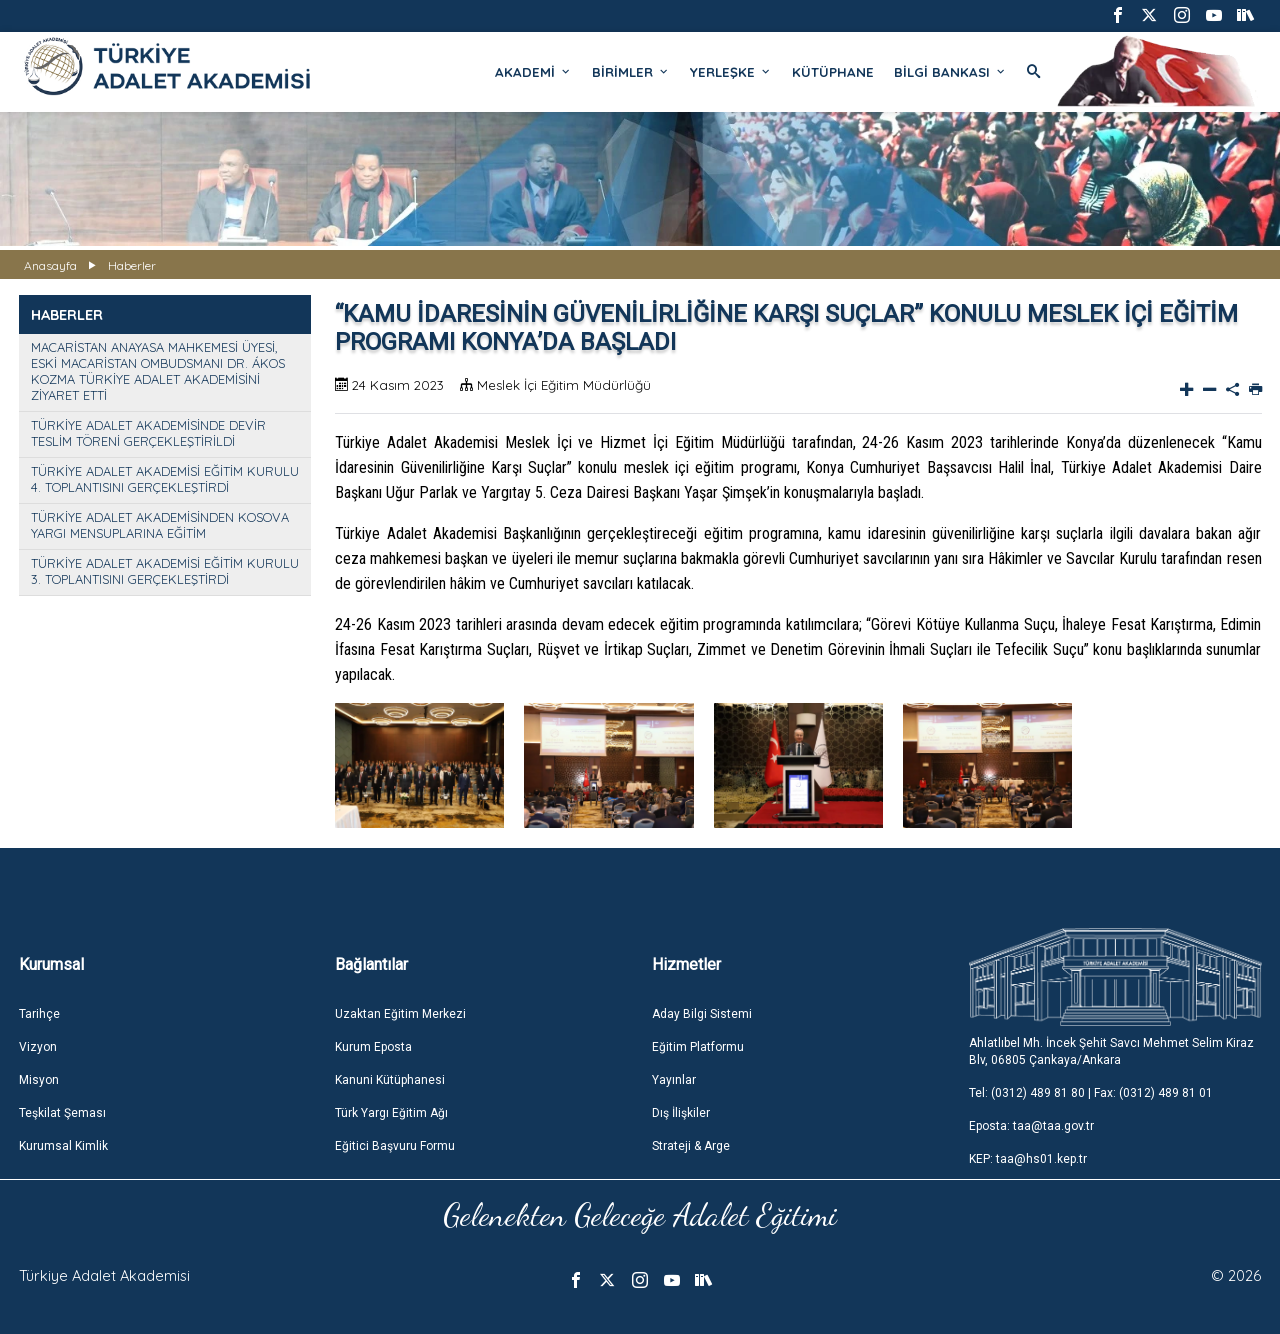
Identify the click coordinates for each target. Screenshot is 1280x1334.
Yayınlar (674, 1080)
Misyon (39, 1080)
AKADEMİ (533, 72)
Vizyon (38, 1047)
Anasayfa (50, 265)
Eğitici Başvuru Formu (395, 1146)
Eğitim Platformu (698, 1047)
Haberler (132, 265)
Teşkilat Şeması (62, 1113)
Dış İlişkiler (681, 1113)
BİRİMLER (631, 72)
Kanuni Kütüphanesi (390, 1080)
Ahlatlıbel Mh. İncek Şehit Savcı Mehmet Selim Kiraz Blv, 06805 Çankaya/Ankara (1111, 1051)
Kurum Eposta (373, 1047)
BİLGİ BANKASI (950, 72)
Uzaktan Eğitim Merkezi (400, 1014)
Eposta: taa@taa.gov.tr (1031, 1126)
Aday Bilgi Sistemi (702, 1014)
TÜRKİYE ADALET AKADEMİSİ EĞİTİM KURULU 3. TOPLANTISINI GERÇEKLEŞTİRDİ (165, 571)
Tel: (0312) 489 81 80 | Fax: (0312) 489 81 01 (1091, 1093)
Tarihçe (39, 1014)
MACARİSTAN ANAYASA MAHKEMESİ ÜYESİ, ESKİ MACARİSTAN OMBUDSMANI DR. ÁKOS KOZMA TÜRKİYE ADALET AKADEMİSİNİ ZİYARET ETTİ (158, 371)
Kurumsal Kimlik (63, 1146)
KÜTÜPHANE (833, 72)
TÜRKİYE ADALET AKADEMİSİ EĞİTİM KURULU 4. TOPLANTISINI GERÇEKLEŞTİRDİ (165, 479)
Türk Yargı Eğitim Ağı (391, 1113)
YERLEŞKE (731, 72)
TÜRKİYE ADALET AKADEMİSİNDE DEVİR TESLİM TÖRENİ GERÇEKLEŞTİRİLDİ (148, 433)
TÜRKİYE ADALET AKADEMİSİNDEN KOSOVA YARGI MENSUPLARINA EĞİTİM (160, 525)
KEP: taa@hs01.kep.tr (1028, 1159)
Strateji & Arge (691, 1146)
